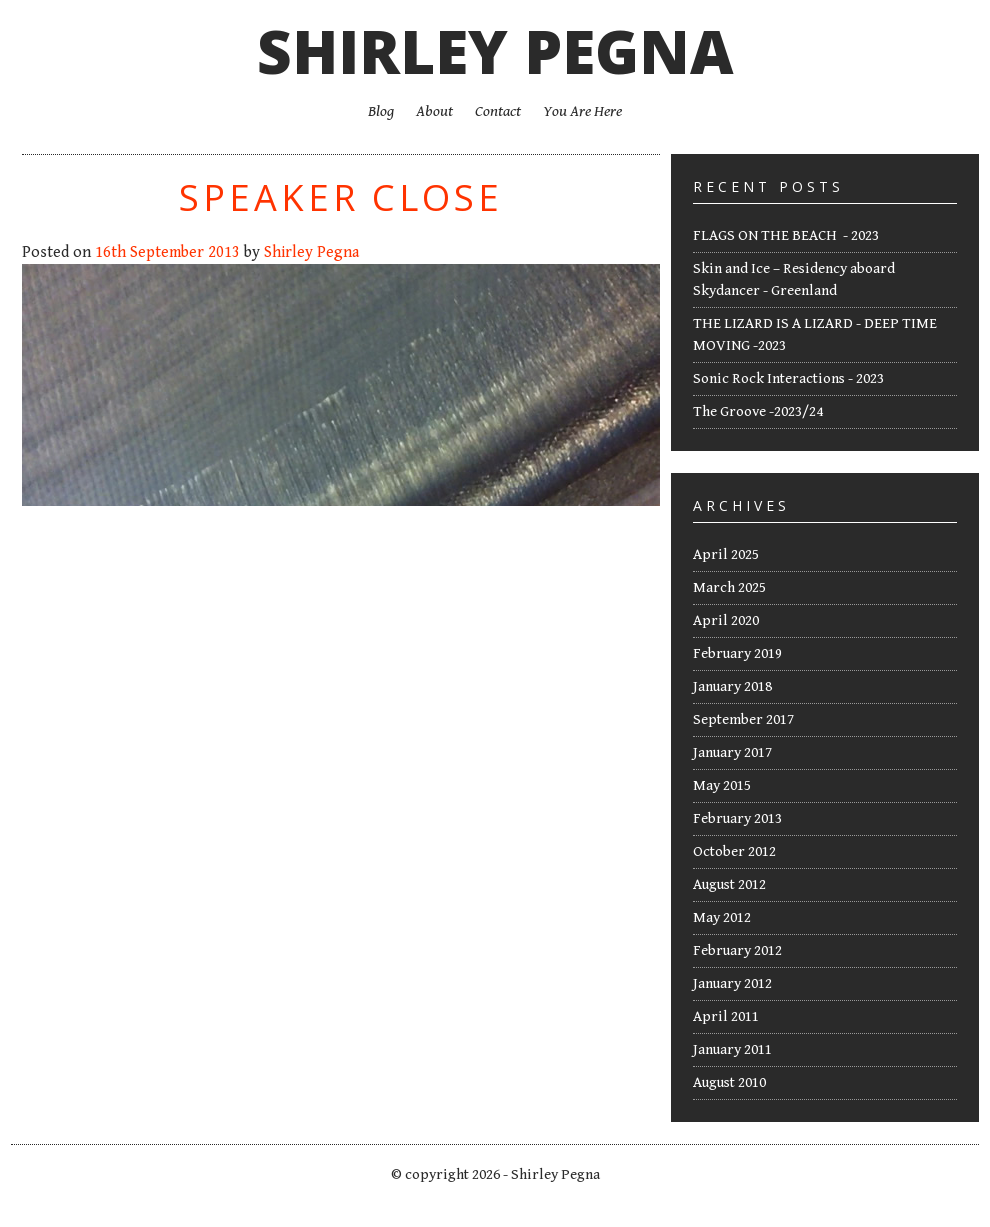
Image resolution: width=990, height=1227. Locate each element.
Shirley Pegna (495, 51)
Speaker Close (341, 197)
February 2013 (737, 818)
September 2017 (743, 719)
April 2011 (726, 1016)
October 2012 (734, 851)
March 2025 (729, 587)
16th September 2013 (167, 252)
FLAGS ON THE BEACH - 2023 (786, 235)
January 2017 (732, 752)
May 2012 (722, 917)
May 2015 (722, 785)
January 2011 (732, 1049)
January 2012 (732, 983)
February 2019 (737, 653)
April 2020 (726, 620)
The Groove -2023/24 (758, 411)
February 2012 (737, 950)
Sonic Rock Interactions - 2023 (788, 378)
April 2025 (726, 554)
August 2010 (729, 1082)
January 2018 (732, 686)
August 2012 (729, 884)
